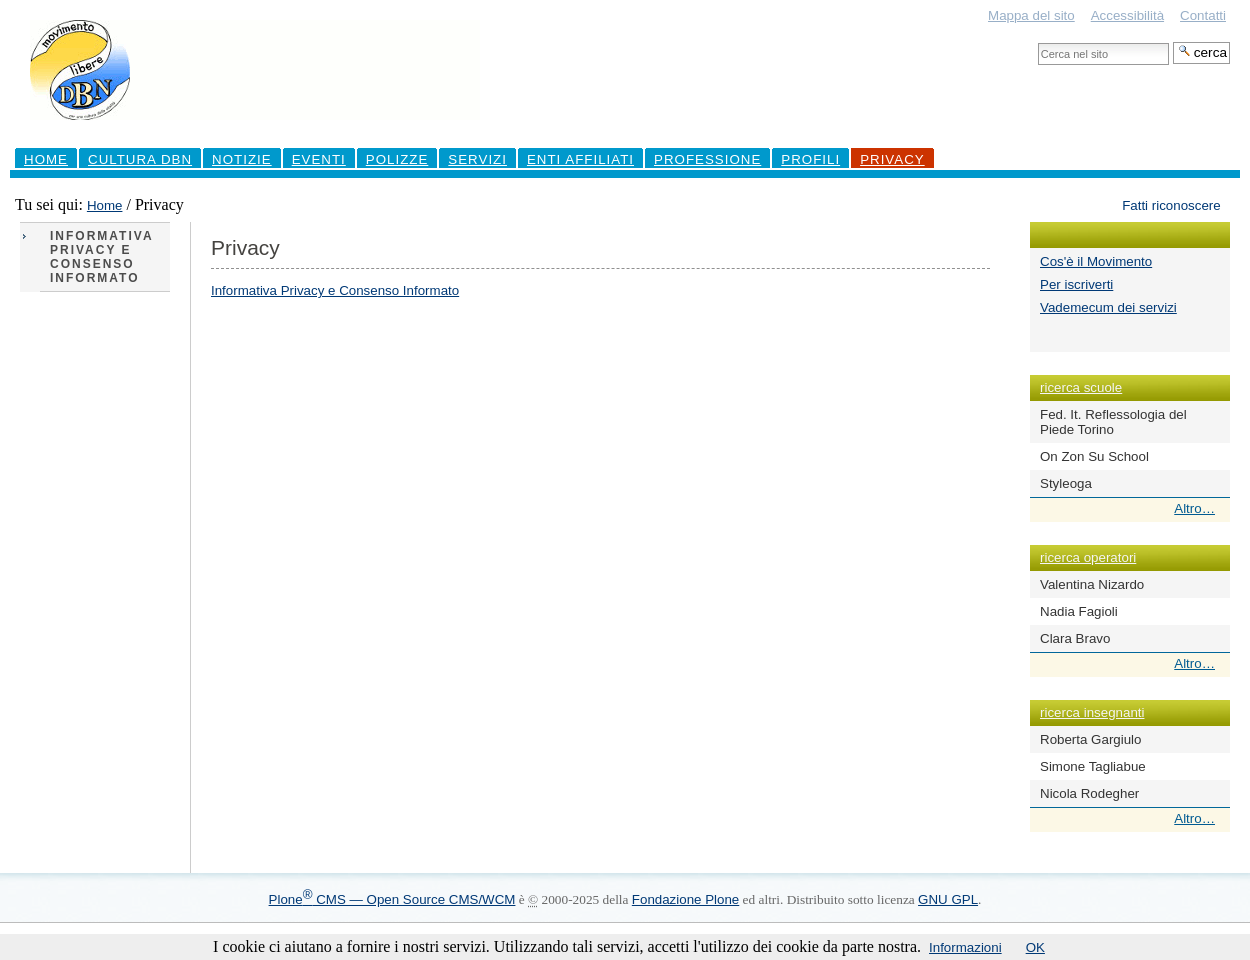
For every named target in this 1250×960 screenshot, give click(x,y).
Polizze (397, 159)
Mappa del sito (1031, 15)
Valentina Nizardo (1092, 584)
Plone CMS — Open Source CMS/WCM (392, 899)
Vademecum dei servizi (1108, 307)
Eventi (319, 159)
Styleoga (1066, 483)
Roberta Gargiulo (1091, 739)
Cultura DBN (140, 159)
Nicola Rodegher (1089, 793)
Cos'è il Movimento (1096, 261)
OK (1035, 947)
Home (46, 159)
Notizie (242, 159)
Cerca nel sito (1037, 41)
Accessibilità (1127, 15)
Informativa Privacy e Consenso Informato (335, 290)
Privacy (892, 159)
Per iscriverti (1076, 284)
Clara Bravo (1075, 638)
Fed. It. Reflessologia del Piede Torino (1113, 422)
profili (810, 159)
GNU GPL (948, 899)
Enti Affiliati (580, 159)
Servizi (477, 159)
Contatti (1203, 15)
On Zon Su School (1094, 456)
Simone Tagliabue (1093, 766)
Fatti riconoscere (1171, 205)
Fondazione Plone (685, 899)
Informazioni (965, 947)
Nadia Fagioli (1079, 611)
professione (707, 159)
